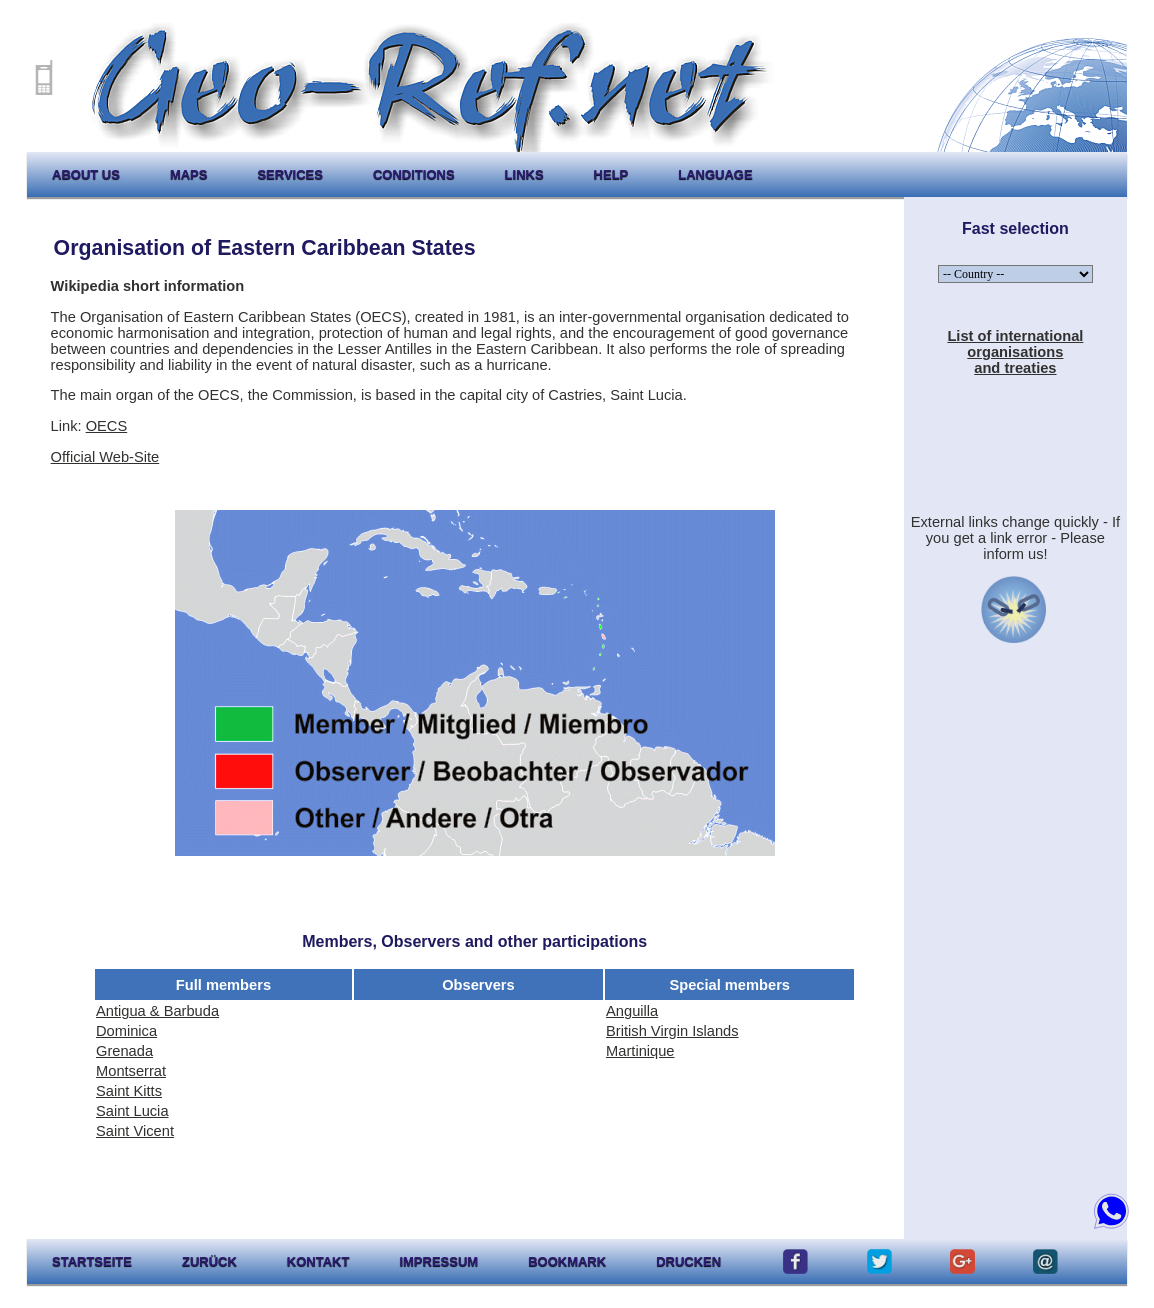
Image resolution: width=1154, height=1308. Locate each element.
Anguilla (632, 1011)
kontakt (318, 1261)
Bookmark (567, 1261)
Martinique (640, 1051)
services (290, 174)
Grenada (124, 1051)
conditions (414, 174)
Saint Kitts (129, 1091)
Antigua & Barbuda (157, 1011)
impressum (438, 1261)
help (611, 174)
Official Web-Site (105, 457)
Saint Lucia (132, 1111)
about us (86, 174)
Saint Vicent (135, 1131)
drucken (688, 1261)
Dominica (126, 1031)
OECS (107, 426)
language (715, 174)
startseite (92, 1261)
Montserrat (131, 1071)
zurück (209, 1261)
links (524, 174)
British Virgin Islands (672, 1031)
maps (189, 174)
